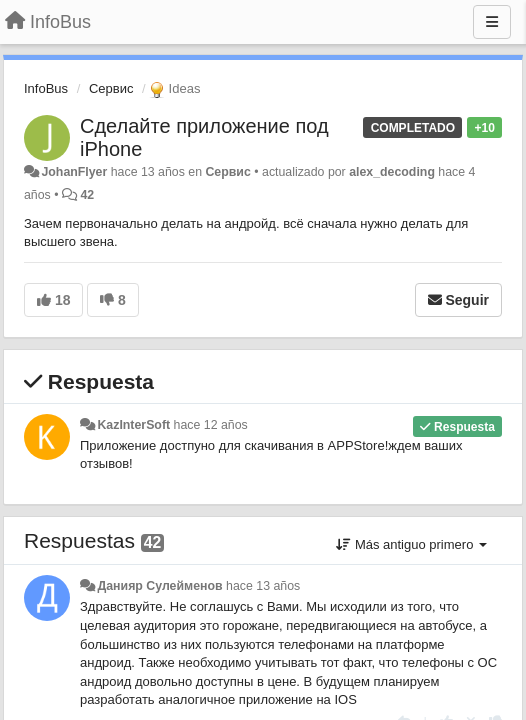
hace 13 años (263, 586)
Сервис (111, 88)
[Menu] (492, 22)
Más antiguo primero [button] (411, 544)
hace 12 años (211, 425)
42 (87, 195)
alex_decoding (392, 172)
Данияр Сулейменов (159, 586)
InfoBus (46, 88)
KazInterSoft (133, 425)
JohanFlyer (74, 172)
